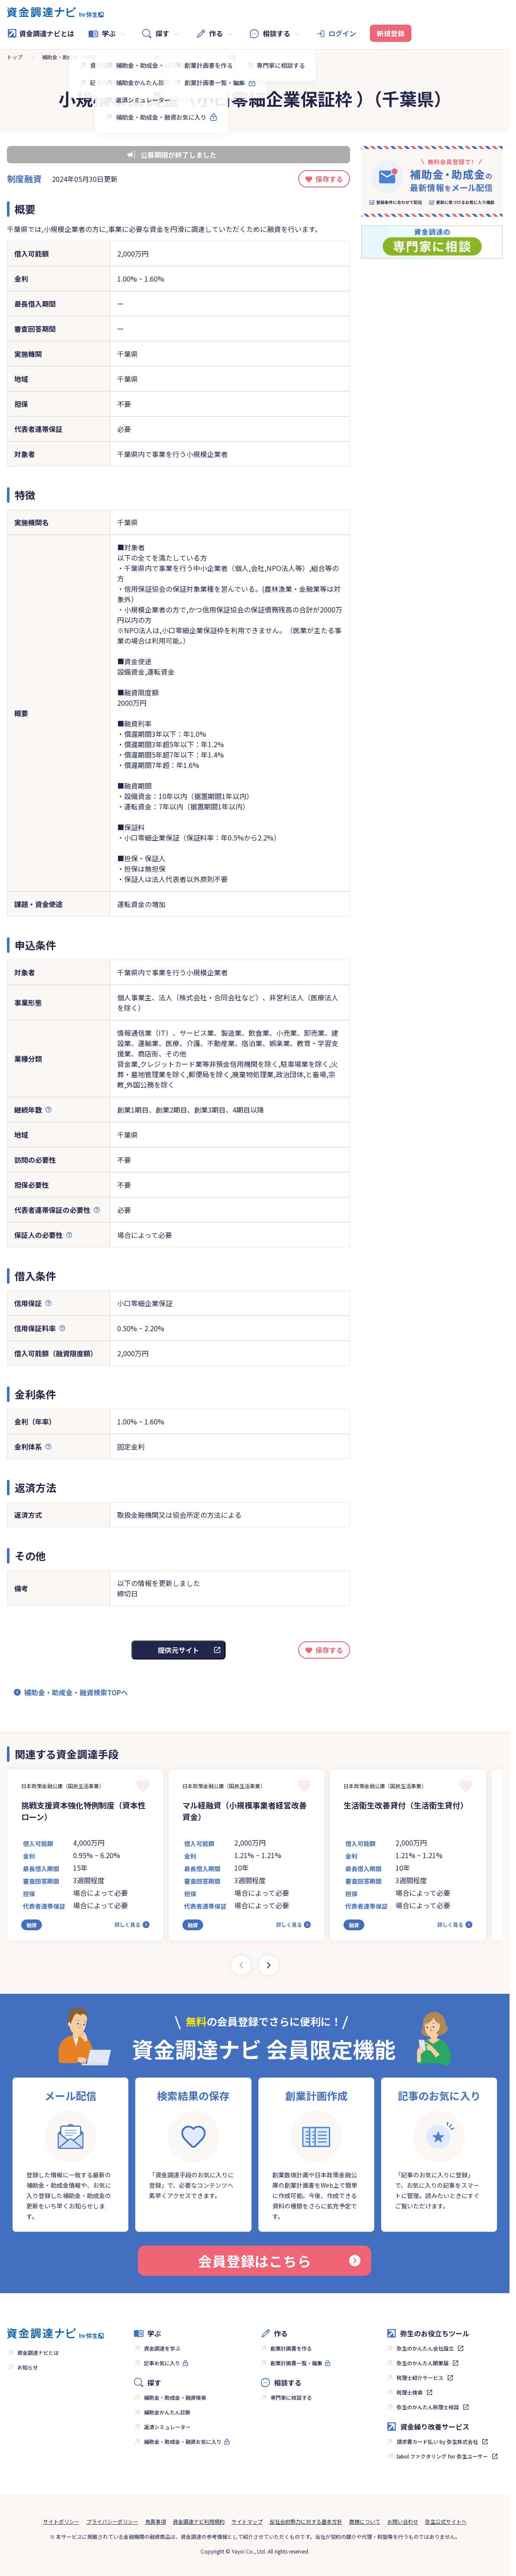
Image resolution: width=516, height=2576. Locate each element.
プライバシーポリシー (112, 2521)
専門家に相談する (291, 2397)
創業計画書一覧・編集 (296, 2363)
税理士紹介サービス (420, 2377)
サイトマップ (247, 2521)
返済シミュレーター (167, 2426)
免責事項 (155, 2521)
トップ (14, 56)
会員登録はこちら (279, 2261)
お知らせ (27, 2367)
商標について (364, 2521)
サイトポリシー (61, 2521)
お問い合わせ (402, 2521)
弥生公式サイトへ (446, 2521)
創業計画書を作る (291, 2348)
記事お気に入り (162, 2363)
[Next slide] (268, 1965)
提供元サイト (178, 1650)
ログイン (342, 33)
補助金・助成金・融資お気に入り (183, 2441)
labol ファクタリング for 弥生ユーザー (442, 2456)
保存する (329, 179)
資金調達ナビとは (40, 33)
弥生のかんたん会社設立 (425, 2348)
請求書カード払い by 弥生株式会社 (437, 2441)
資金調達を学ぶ (162, 2348)
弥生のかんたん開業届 (423, 2363)
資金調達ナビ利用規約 (199, 2521)
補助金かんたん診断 (167, 2412)
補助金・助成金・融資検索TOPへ (76, 1692)
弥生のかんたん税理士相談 (428, 2407)
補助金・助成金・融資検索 (73, 56)
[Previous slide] (241, 1965)
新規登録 (391, 33)
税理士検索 (410, 2392)
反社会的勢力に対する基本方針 (306, 2521)
